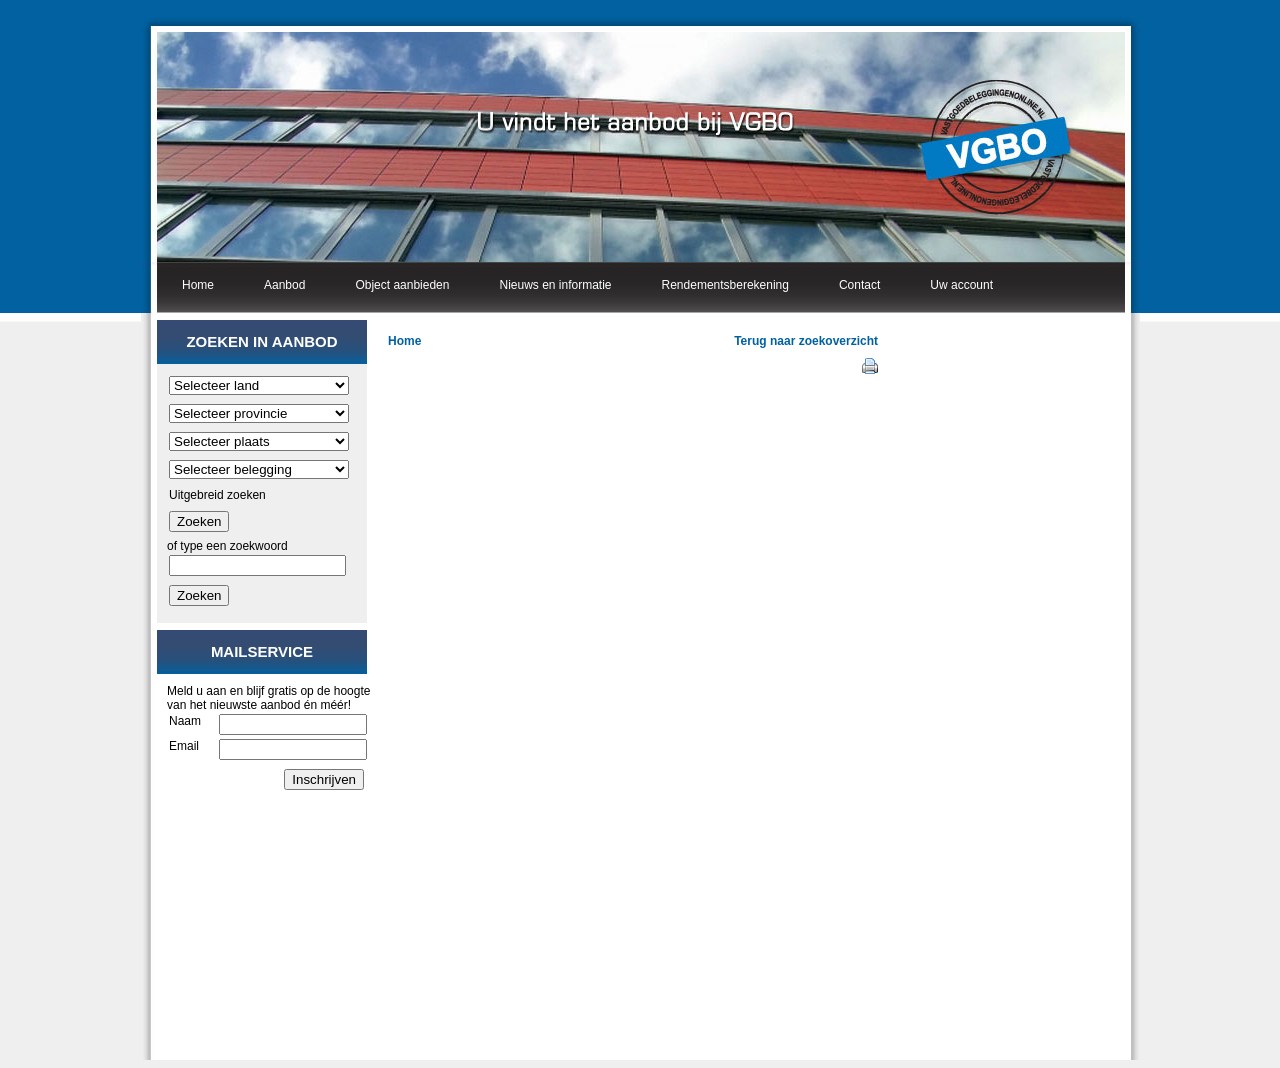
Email (184, 746)
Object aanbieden (402, 285)
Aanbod (284, 285)
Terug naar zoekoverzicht (806, 341)
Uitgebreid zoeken (217, 495)
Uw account (961, 285)
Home (198, 285)
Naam (185, 721)
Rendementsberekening (725, 285)
